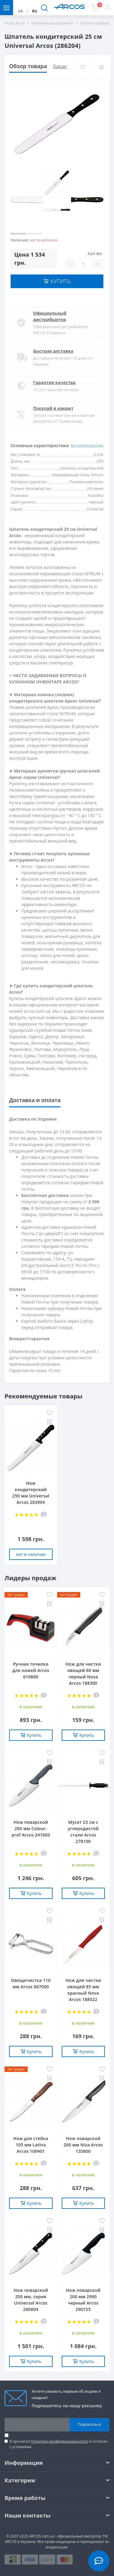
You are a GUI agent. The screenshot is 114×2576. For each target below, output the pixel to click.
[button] (107, 7)
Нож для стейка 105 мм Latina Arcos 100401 (30, 2145)
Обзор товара (28, 66)
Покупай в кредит (53, 408)
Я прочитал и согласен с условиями (58, 2444)
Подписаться (89, 2424)
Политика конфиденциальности (59, 2441)
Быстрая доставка (53, 351)
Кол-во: (95, 253)
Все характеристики (87, 445)
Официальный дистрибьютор (50, 316)
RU (34, 11)
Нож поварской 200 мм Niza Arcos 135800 (83, 2145)
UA (20, 11)
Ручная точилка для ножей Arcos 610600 (30, 1670)
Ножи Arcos (15, 23)
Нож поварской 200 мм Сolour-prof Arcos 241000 (31, 1828)
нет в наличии (31, 1554)
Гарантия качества (54, 382)
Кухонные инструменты (52, 23)
